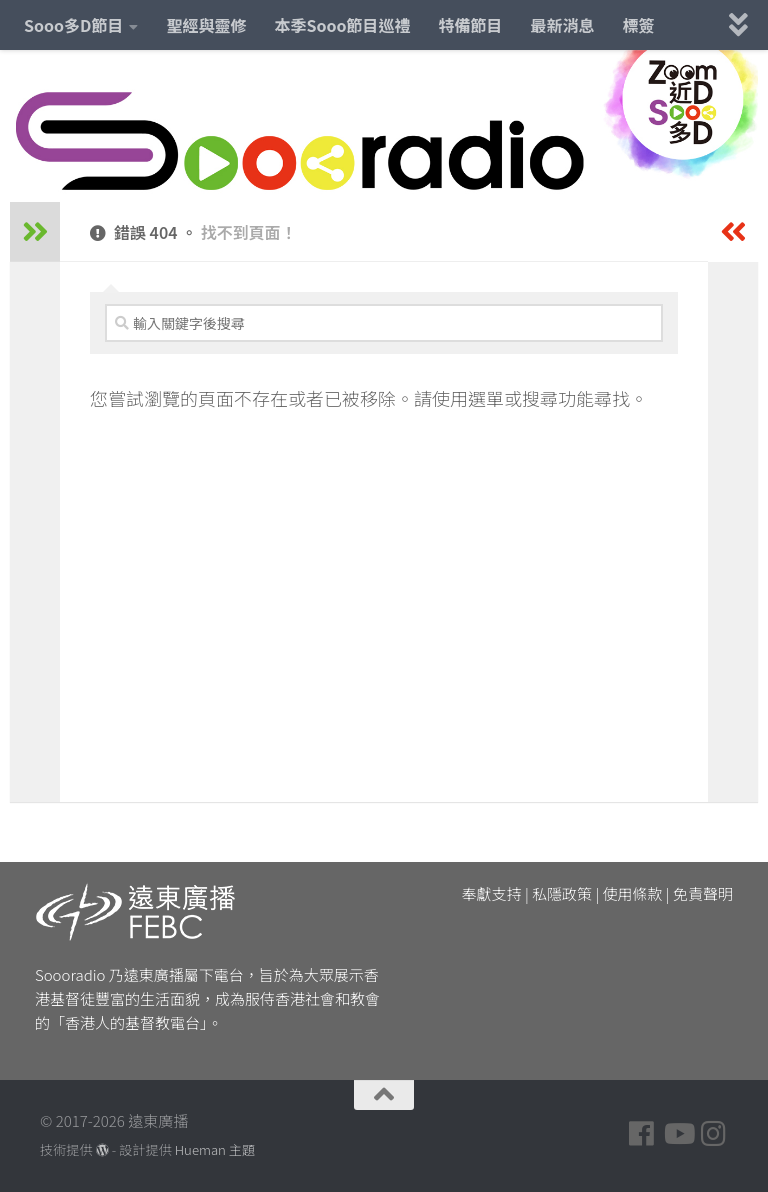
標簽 (639, 25)
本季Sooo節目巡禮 (342, 25)
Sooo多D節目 (73, 25)
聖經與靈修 (206, 25)
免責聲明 (703, 893)
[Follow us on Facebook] (642, 1134)
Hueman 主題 (215, 1149)
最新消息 (563, 25)
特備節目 (471, 25)
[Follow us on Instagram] (714, 1134)
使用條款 (633, 893)
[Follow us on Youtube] (678, 1134)
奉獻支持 (492, 893)
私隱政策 (562, 893)
